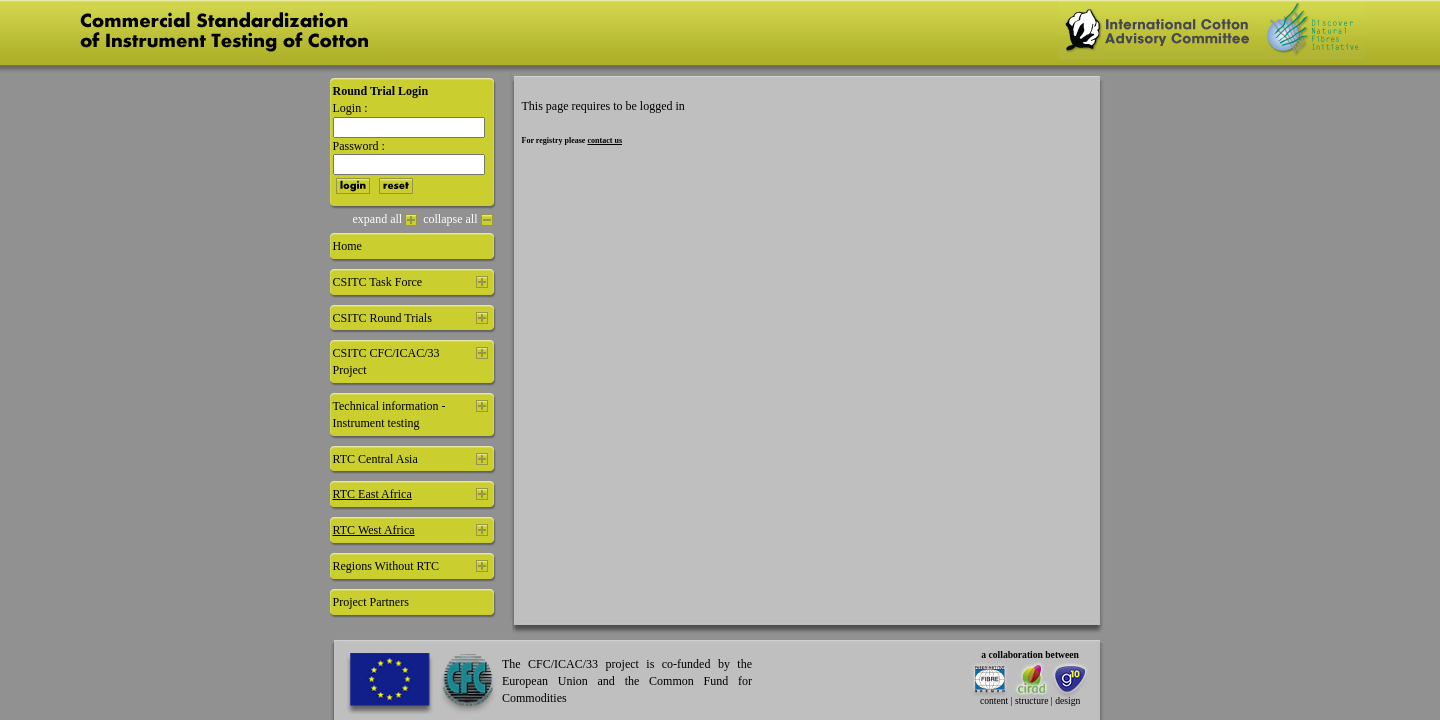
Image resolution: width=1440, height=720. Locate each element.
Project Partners (371, 602)
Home (347, 246)
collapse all (457, 219)
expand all (385, 219)
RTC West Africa (374, 530)
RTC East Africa (372, 494)
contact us (604, 140)
